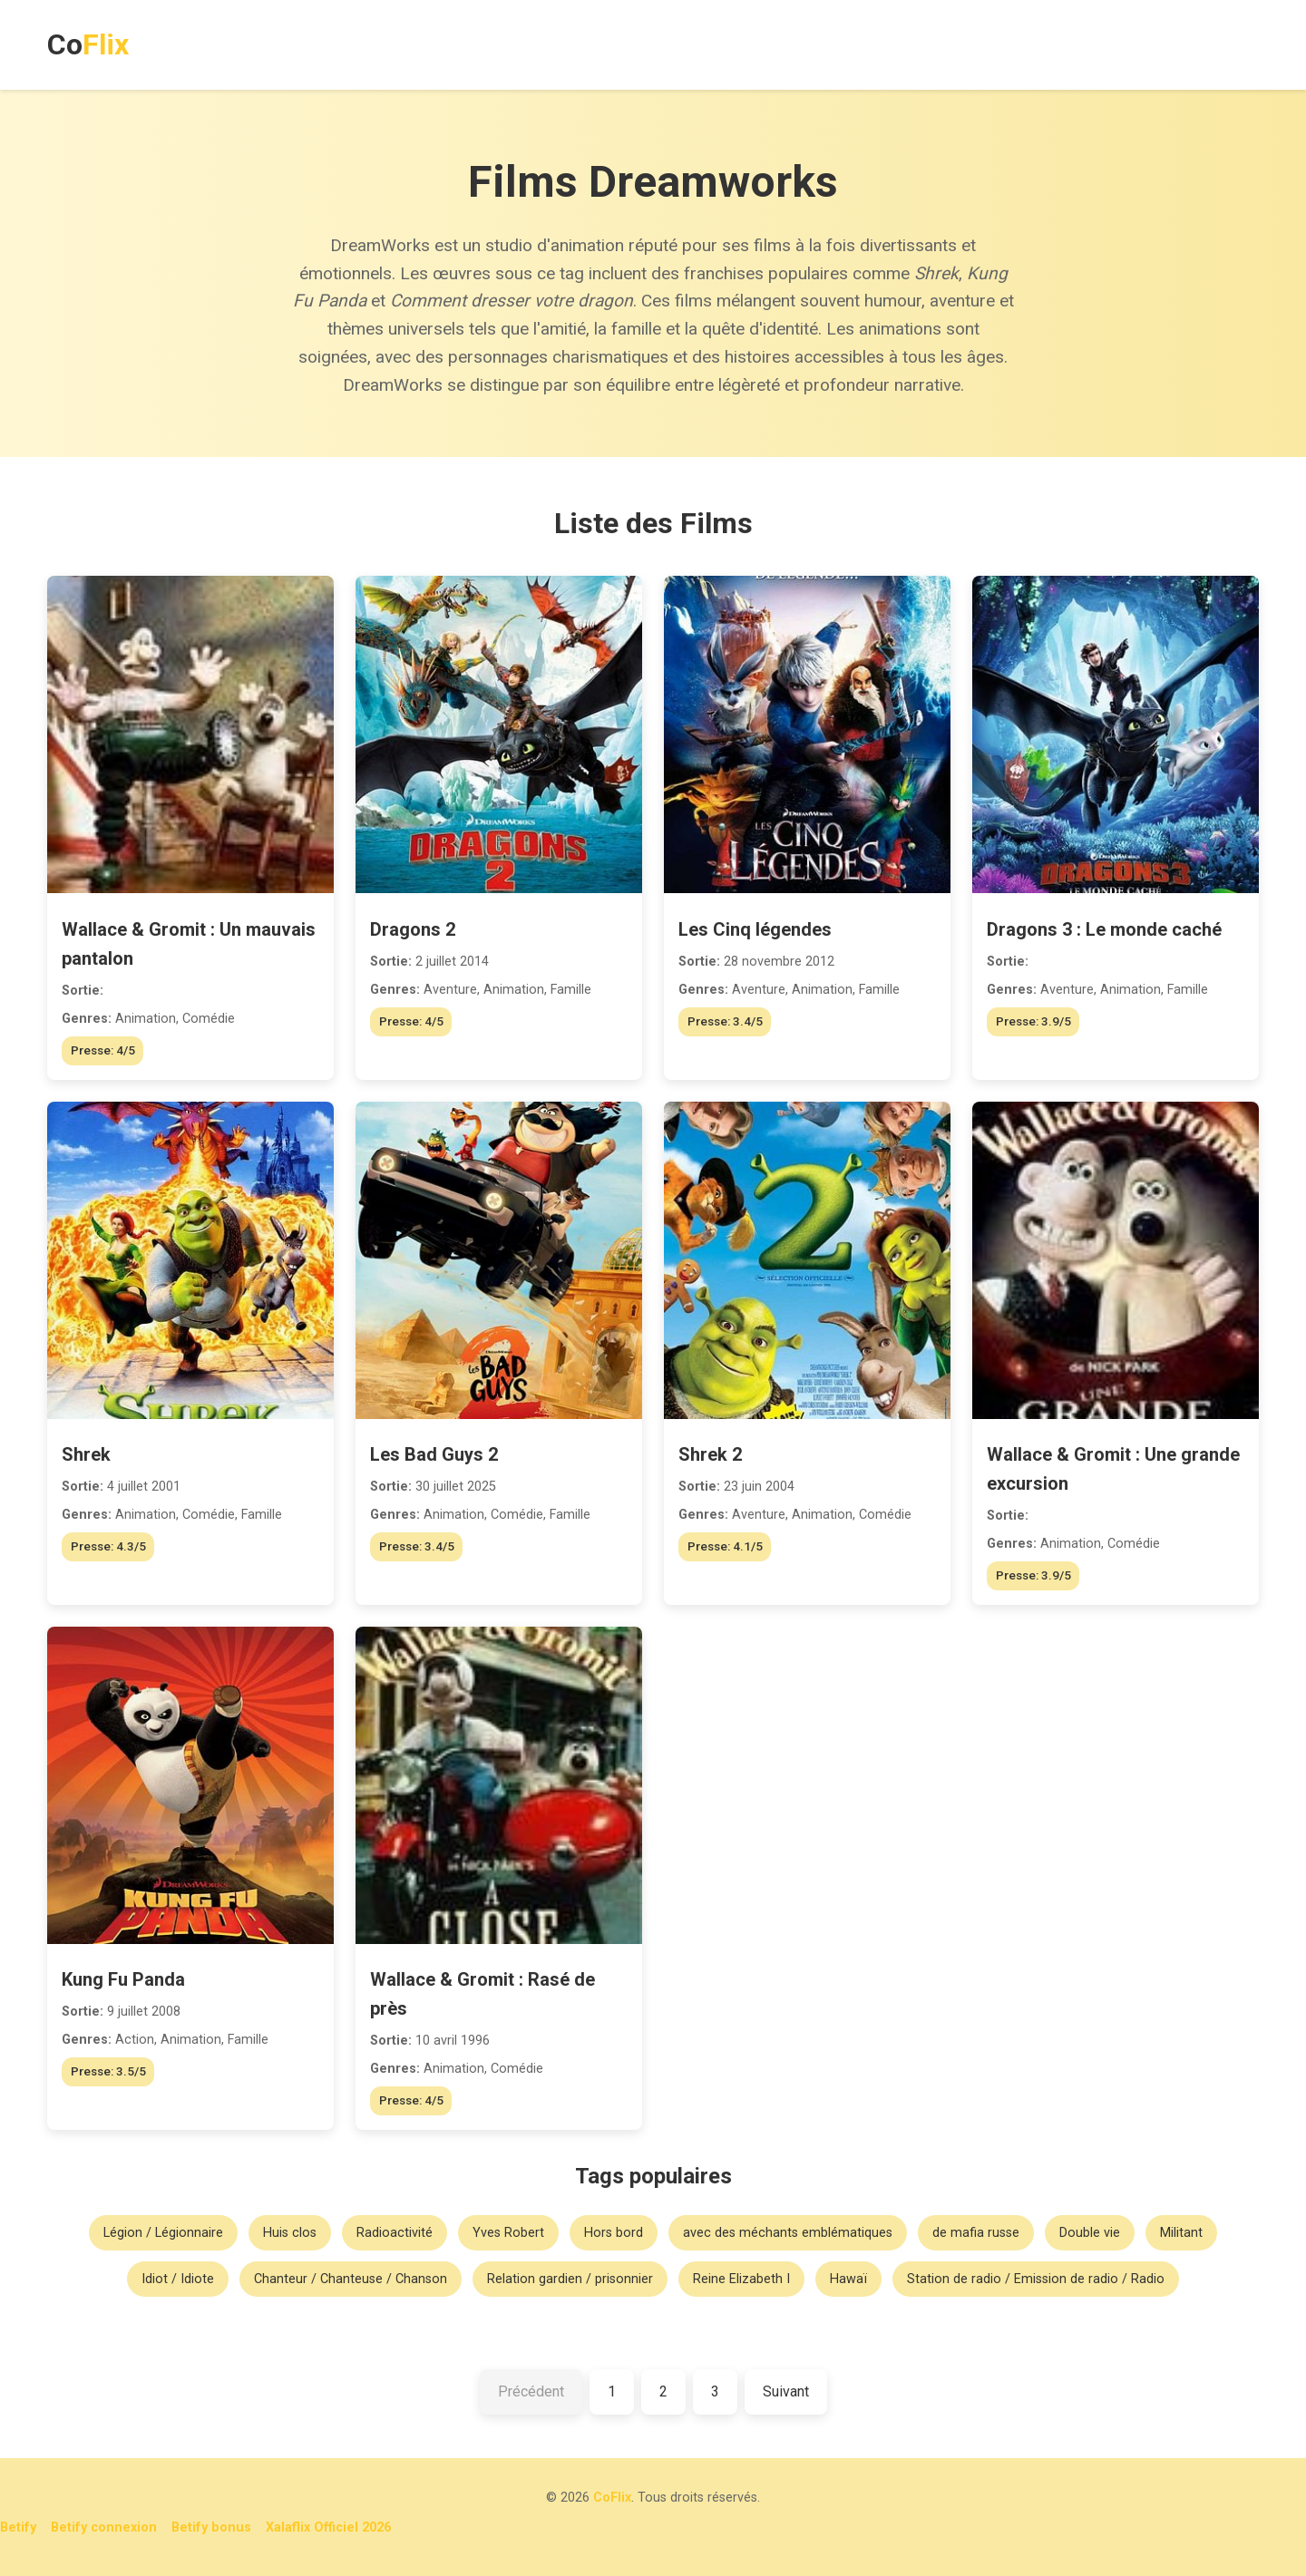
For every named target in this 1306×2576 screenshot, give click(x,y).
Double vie (1089, 2233)
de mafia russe (975, 2233)
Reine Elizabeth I (741, 2279)
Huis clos (290, 2233)
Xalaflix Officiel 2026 (328, 2527)
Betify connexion (104, 2527)
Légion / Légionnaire (163, 2233)
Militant (1181, 2233)
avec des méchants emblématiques (787, 2233)
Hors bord (613, 2233)
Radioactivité (394, 2233)
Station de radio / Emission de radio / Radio (1036, 2279)
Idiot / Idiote (177, 2279)
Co (88, 44)
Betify (18, 2527)
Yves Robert (508, 2233)
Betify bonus (211, 2527)
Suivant (786, 2391)
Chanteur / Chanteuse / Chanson (350, 2279)
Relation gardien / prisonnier (570, 2279)
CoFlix (612, 2497)
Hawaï (848, 2279)
